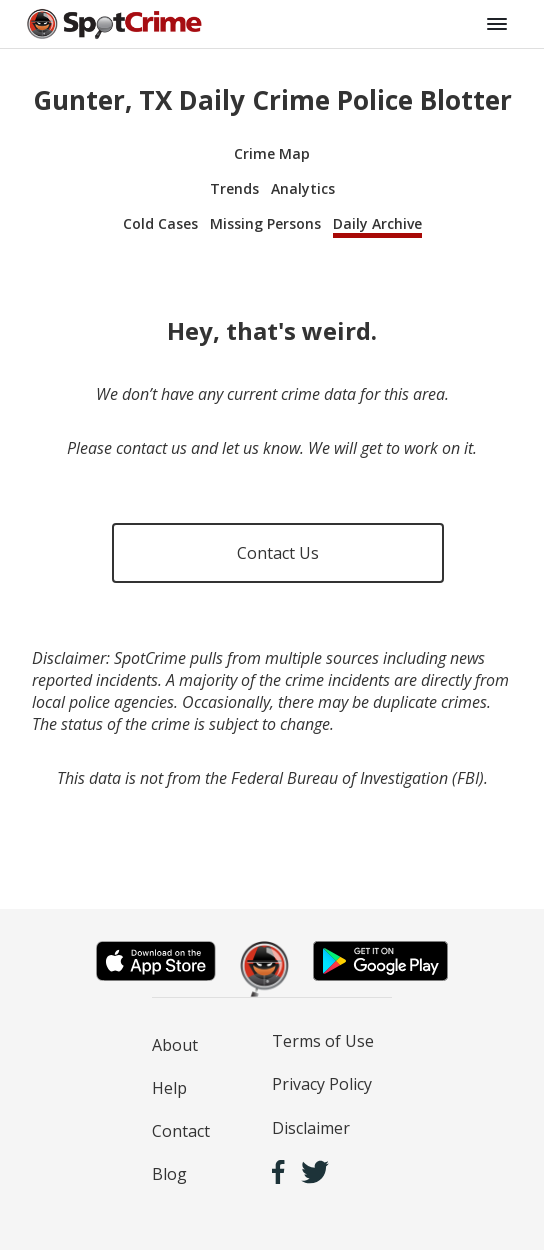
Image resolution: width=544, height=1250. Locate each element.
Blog (169, 1174)
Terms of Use (323, 1041)
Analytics (303, 188)
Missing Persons (265, 223)
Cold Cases (160, 223)
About (175, 1045)
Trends (234, 188)
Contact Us (278, 553)
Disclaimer (311, 1128)
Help (169, 1088)
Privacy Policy (322, 1084)
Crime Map (272, 153)
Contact (181, 1131)
